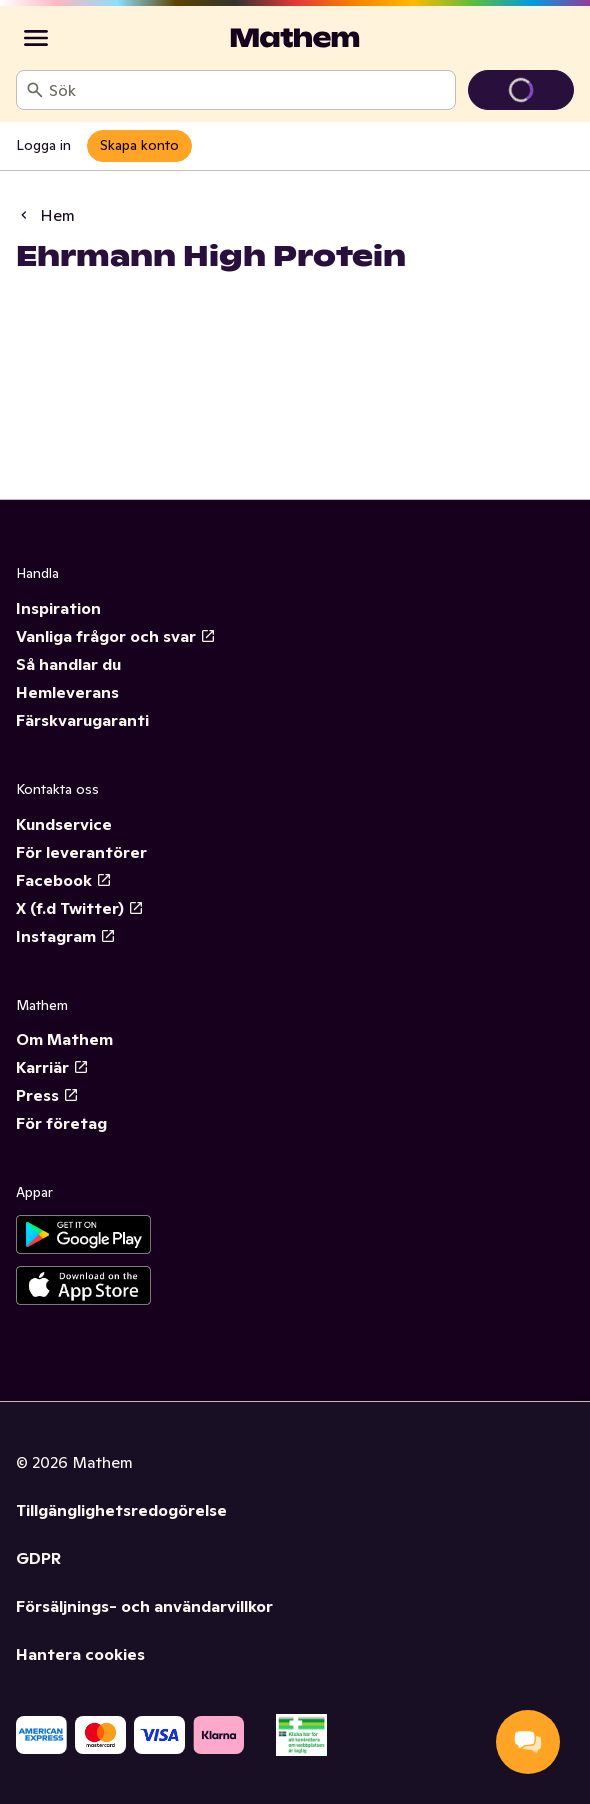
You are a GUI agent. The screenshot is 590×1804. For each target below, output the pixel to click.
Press (47, 1095)
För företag (61, 1123)
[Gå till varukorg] (521, 90)
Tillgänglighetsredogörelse (121, 1510)
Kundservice (64, 824)
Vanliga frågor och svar (116, 636)
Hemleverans (67, 692)
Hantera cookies (80, 1654)
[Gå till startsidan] (295, 38)
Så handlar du (68, 664)
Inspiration (58, 608)
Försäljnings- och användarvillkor (144, 1606)
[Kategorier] (36, 38)
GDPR (38, 1558)
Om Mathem (64, 1039)
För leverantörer (81, 852)
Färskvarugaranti (82, 720)
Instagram (66, 936)
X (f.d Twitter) (80, 908)
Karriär (52, 1067)
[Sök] (35, 90)
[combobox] (248, 90)
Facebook (64, 880)
